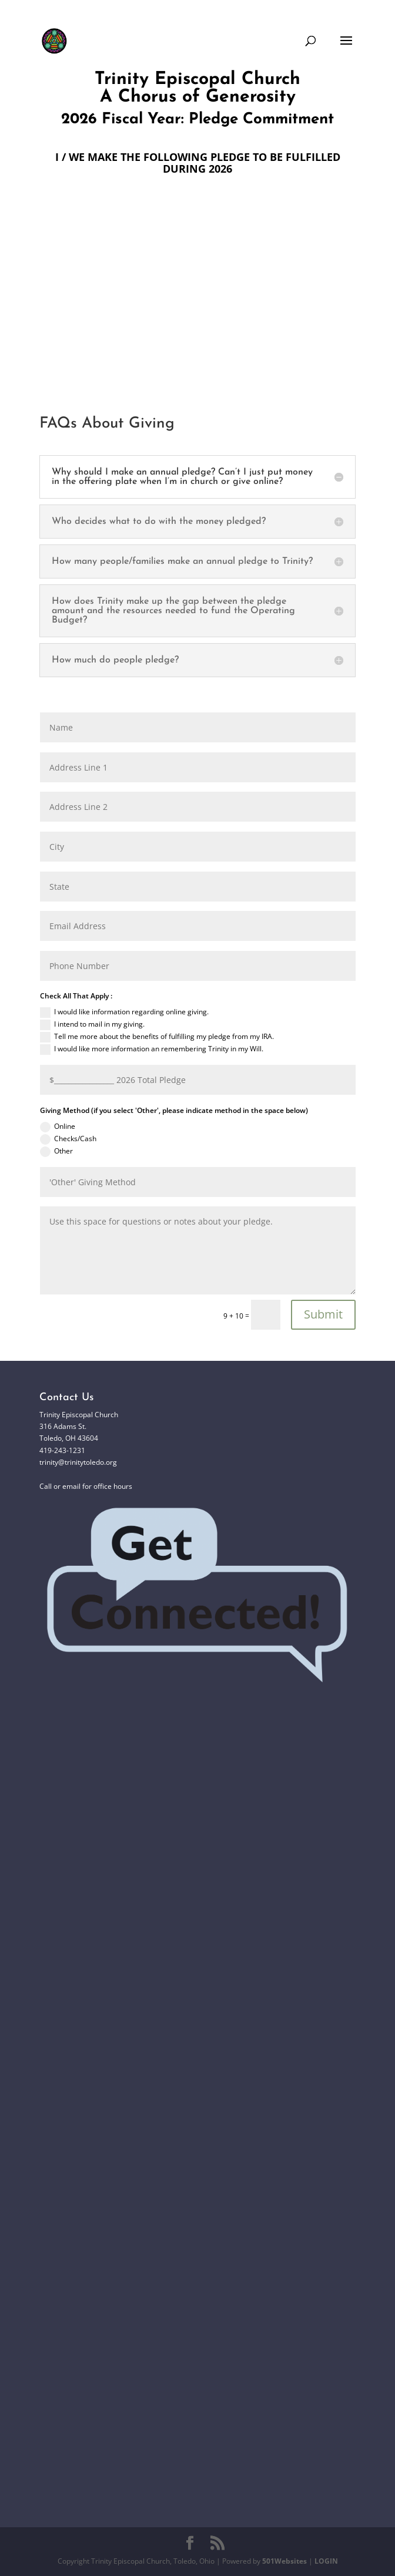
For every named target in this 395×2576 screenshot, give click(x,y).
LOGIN (326, 2561)
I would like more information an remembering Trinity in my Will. (151, 1049)
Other (56, 1151)
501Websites (284, 2561)
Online (57, 1126)
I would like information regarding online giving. (124, 1012)
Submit (323, 1314)
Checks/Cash (68, 1139)
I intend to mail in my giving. (92, 1024)
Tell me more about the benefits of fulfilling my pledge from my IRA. (157, 1036)
